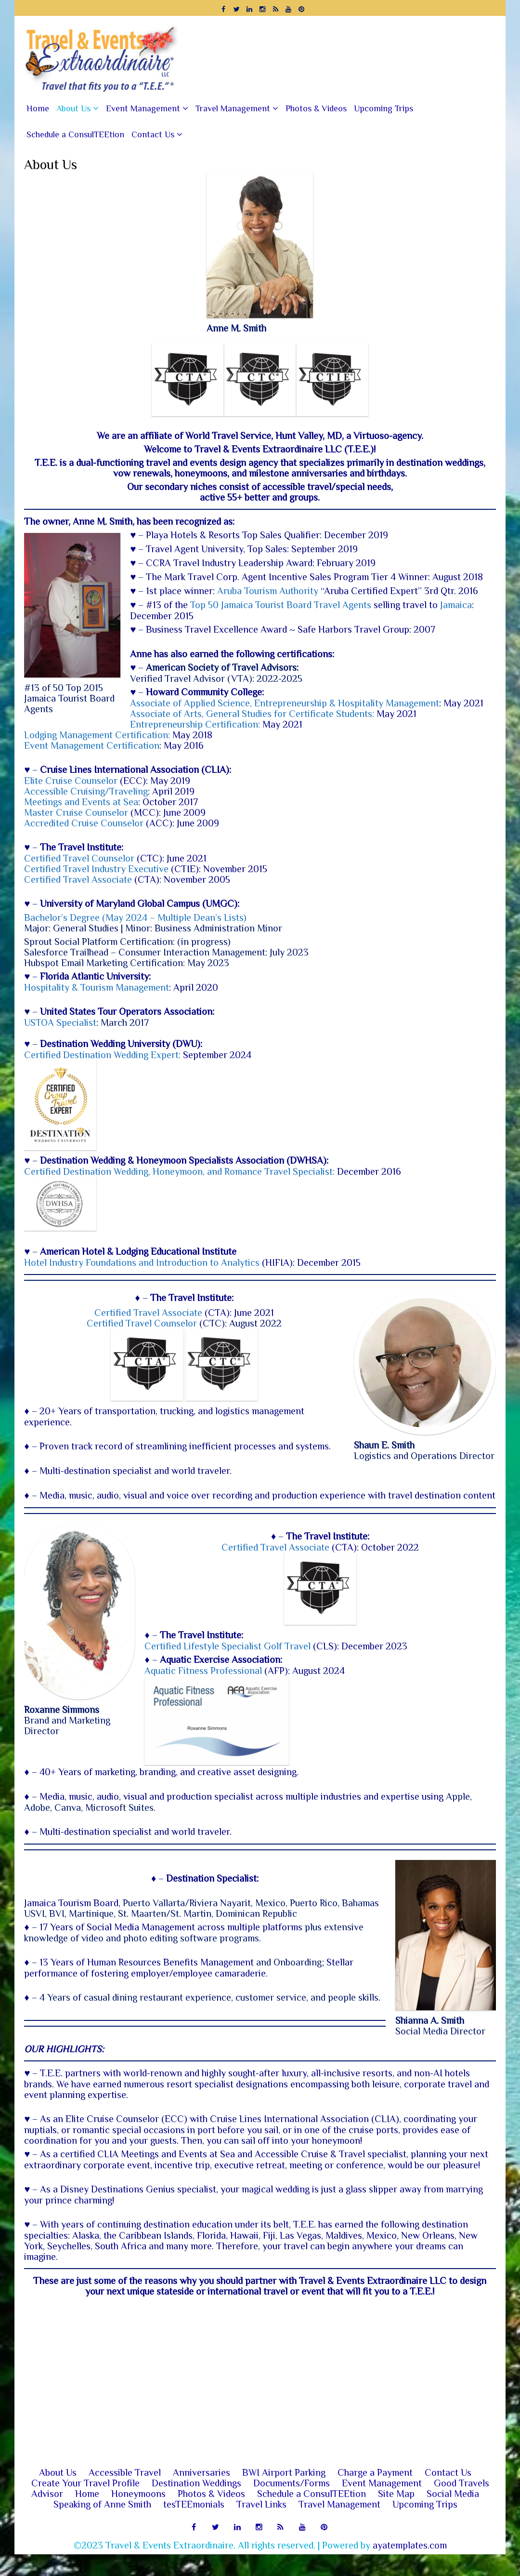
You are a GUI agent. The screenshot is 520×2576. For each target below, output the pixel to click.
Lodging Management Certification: (98, 735)
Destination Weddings (196, 2504)
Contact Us (152, 134)
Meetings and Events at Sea (81, 802)
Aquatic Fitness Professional (183, 1671)
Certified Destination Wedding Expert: (102, 1054)
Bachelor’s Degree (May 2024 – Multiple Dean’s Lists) (135, 917)
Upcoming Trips (383, 108)
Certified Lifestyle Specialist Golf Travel (208, 1646)
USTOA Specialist (60, 1022)
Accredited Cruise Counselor (83, 823)
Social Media (453, 2515)
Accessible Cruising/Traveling (86, 791)
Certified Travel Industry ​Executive (96, 868)
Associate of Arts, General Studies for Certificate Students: (252, 713)
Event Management (143, 108)
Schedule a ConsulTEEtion (75, 134)
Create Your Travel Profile (85, 2504)
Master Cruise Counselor (76, 812)
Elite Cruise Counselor (70, 780)
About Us (73, 108)
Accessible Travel (125, 2494)
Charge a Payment (375, 2494)
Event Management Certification (91, 745)
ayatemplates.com (410, 2567)
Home (37, 108)
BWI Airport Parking (283, 2494)
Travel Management (232, 108)
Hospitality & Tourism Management (96, 987)
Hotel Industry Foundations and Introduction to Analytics (142, 1263)
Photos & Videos (316, 108)
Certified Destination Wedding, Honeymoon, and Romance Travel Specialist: (180, 1171)
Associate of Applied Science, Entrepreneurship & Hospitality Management (284, 703)
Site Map (396, 2515)
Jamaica (456, 604)
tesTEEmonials (193, 2526)
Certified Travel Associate (78, 879)
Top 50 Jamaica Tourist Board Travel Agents (280, 604)
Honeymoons (138, 2515)
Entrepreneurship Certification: (195, 724)
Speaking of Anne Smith (102, 2526)
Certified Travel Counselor (79, 858)
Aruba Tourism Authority (267, 590)
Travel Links (261, 2526)
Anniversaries (201, 2494)
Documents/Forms (291, 2504)
